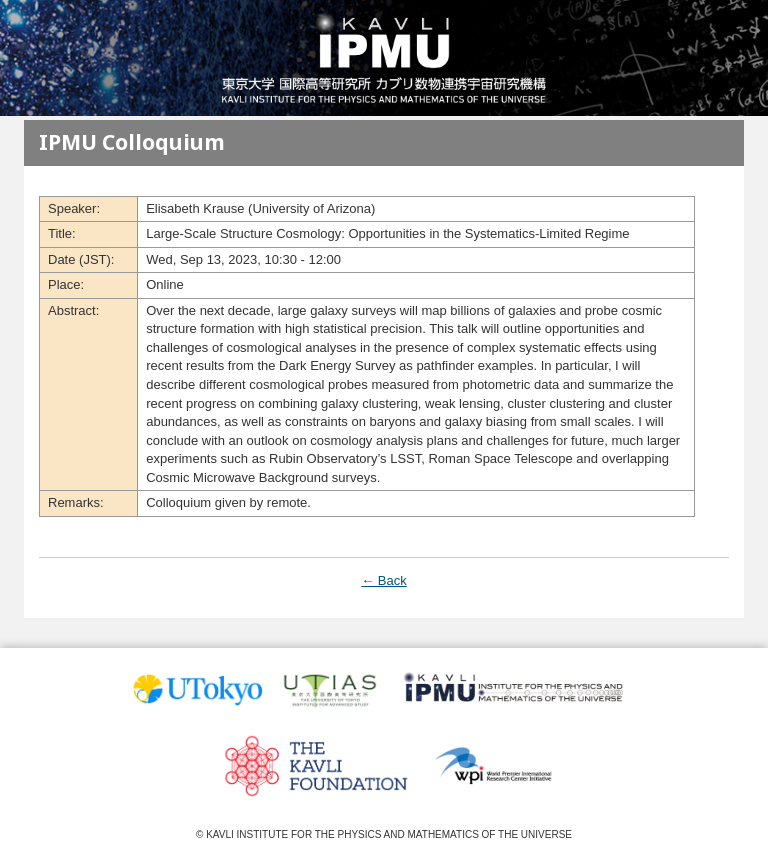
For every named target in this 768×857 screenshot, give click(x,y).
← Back (384, 580)
